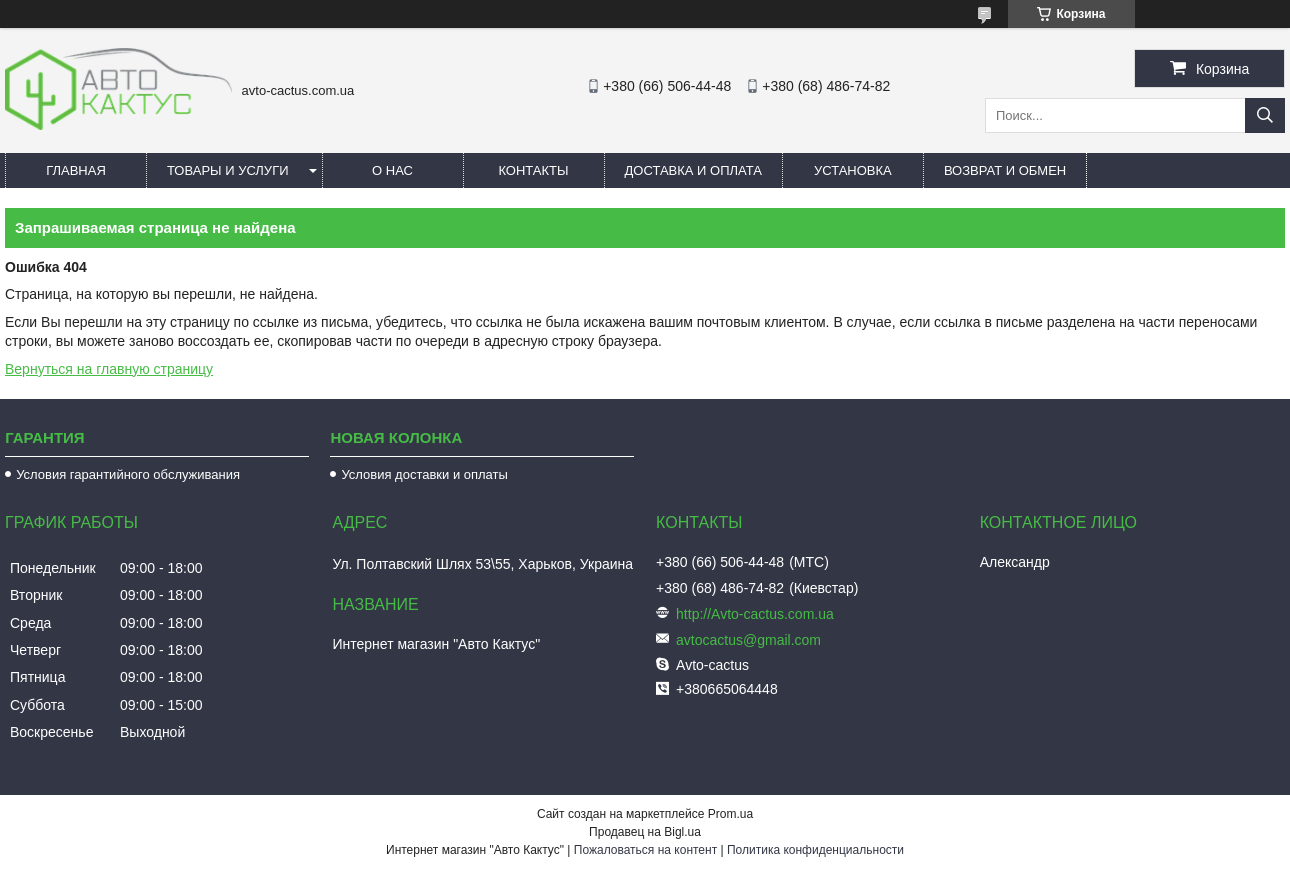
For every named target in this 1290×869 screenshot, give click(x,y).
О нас (392, 170)
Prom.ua (730, 814)
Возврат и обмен (1005, 170)
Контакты (533, 170)
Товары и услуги (228, 170)
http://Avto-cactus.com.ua (755, 614)
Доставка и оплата (693, 170)
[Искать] (1265, 115)
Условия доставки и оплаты (424, 474)
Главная (76, 170)
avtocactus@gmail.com (748, 640)
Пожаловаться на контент (645, 850)
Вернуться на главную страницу (109, 369)
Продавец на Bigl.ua (645, 832)
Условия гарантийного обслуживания (128, 474)
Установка (853, 170)
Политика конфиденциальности (815, 850)
